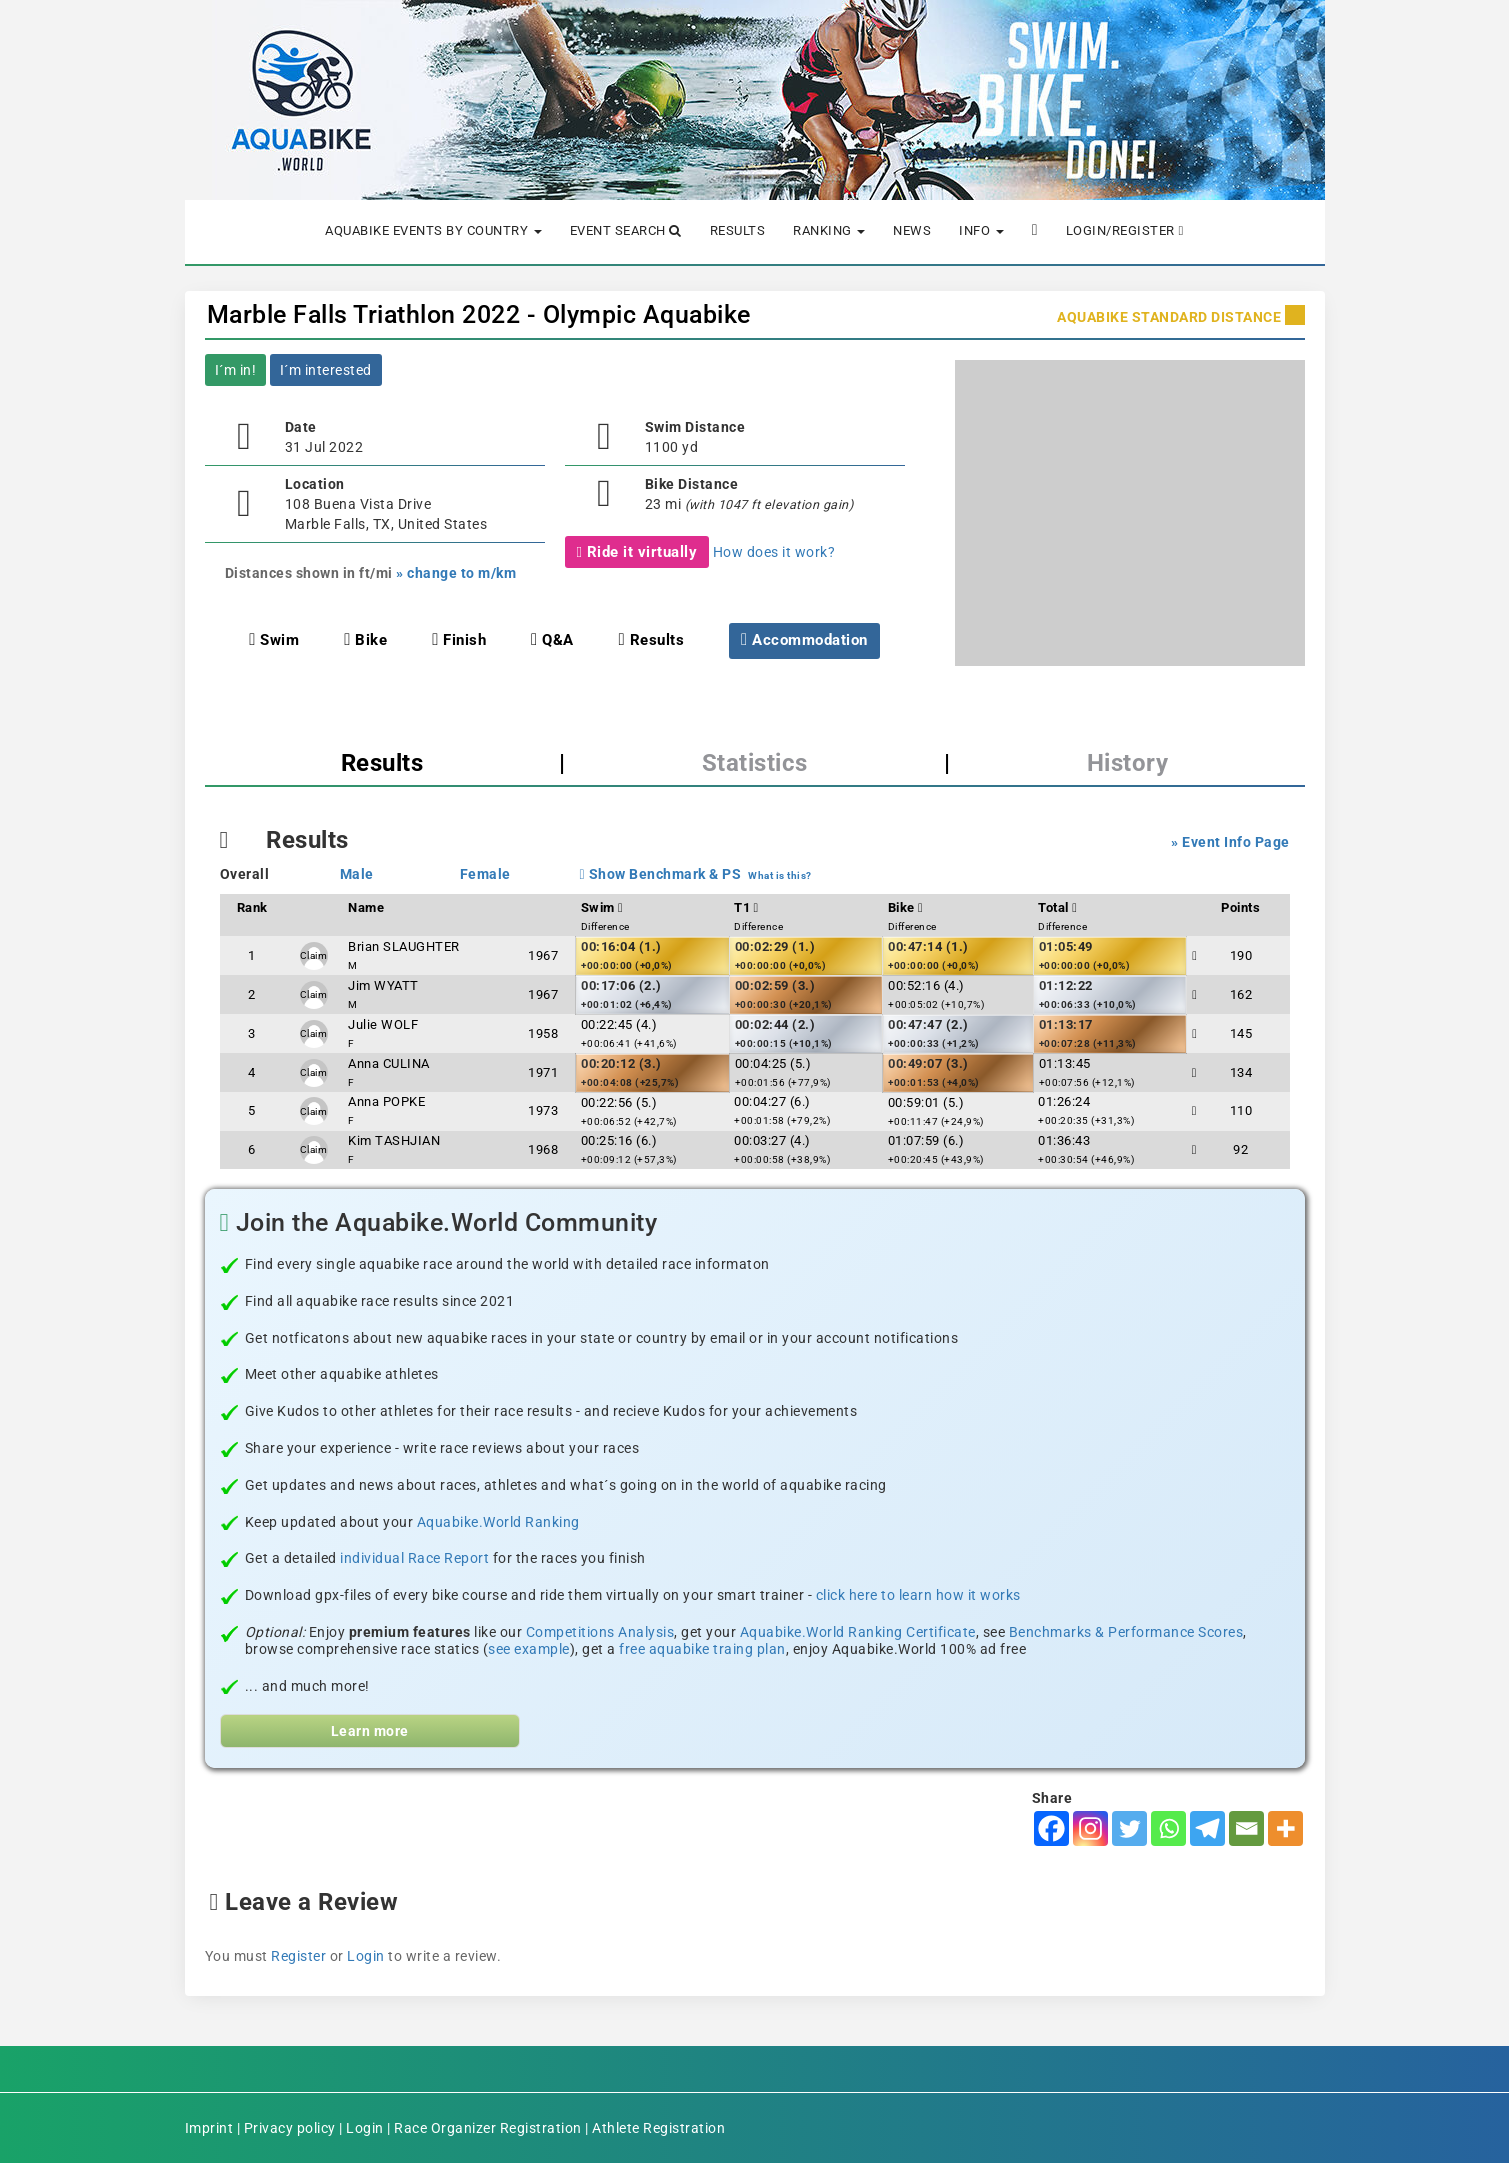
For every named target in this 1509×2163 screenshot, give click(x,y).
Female (485, 874)
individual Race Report (414, 1558)
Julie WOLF (383, 1024)
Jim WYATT (383, 985)
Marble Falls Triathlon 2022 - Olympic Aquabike (479, 314)
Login (366, 1956)
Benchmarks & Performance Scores (1126, 1632)
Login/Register (1125, 230)
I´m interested (326, 370)
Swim (274, 640)
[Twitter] (1129, 1828)
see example (529, 1649)
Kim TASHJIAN (394, 1140)
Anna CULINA (389, 1063)
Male (357, 874)
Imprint (209, 2128)
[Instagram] (1090, 1828)
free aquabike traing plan (702, 1649)
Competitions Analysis (600, 1632)
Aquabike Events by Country (433, 230)
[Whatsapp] (1168, 1828)
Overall (245, 874)
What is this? (780, 875)
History (1128, 763)
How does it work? (774, 552)
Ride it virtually (637, 552)
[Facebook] (1051, 1828)
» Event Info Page (1230, 842)
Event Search (626, 230)
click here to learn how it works (918, 1595)
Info (981, 230)
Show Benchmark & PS (661, 874)
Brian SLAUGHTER (404, 946)
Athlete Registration (658, 2128)
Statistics (755, 763)
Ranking (829, 230)
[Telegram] (1207, 1828)
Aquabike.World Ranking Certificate (858, 1632)
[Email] (1246, 1828)
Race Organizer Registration (488, 2128)
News (912, 230)
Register (298, 1956)
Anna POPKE (386, 1101)
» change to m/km (456, 573)
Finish (459, 640)
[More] (1285, 1828)
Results (738, 230)
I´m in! (236, 370)
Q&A (552, 640)
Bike (365, 640)
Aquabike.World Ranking (498, 1522)
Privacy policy (290, 2128)
